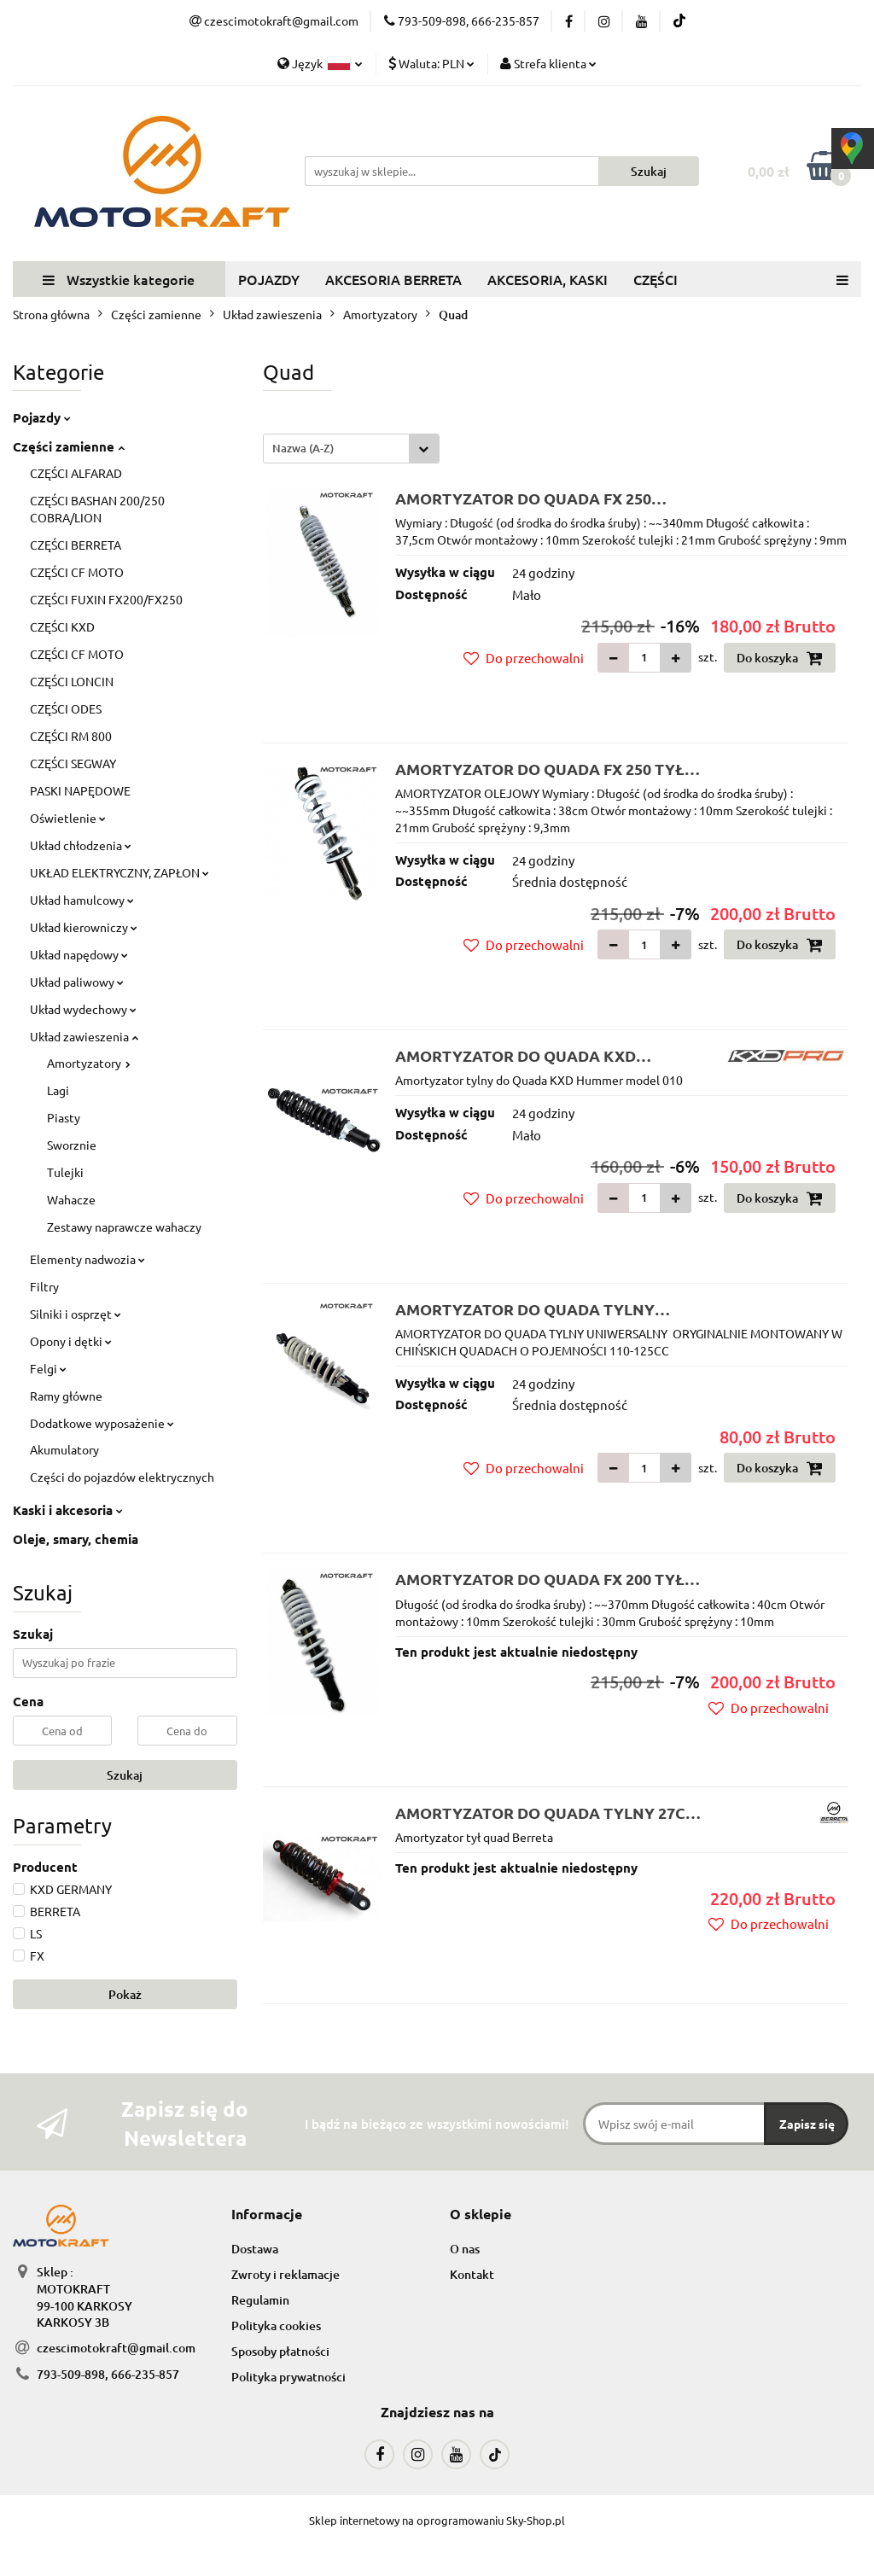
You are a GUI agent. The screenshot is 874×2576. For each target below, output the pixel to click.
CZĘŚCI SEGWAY (73, 763)
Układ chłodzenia (80, 845)
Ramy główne (66, 1395)
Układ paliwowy (77, 981)
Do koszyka (780, 658)
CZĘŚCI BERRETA (75, 544)
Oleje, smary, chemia (75, 1538)
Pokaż (125, 1994)
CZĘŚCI (655, 279)
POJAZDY (269, 279)
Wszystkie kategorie (119, 279)
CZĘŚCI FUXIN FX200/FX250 (106, 599)
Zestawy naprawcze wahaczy (124, 1226)
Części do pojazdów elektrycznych (122, 1476)
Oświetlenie (68, 817)
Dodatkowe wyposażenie (102, 1423)
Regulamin (260, 2300)
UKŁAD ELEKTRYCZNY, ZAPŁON (119, 872)
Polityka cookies (276, 2325)
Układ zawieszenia (84, 1036)
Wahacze (71, 1199)
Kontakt (472, 2274)
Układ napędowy (79, 954)
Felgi (48, 1368)
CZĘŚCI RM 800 (71, 735)
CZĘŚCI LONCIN (72, 681)
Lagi (58, 1090)
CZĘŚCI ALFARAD (76, 473)
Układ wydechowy (83, 1009)
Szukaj (125, 1775)
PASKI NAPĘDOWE (80, 790)
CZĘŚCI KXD (62, 626)
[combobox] (351, 448)
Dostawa (254, 2249)
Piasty (63, 1117)
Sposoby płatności (280, 2351)
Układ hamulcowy (82, 899)
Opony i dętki (71, 1341)
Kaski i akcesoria (68, 1509)
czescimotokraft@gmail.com (116, 2348)
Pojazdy (42, 417)
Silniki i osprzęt (75, 1313)
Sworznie (71, 1144)
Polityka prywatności (288, 2377)
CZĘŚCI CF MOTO (77, 572)
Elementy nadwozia (87, 1259)
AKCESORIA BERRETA (393, 279)
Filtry (44, 1286)
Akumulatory (64, 1449)
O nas (465, 2249)
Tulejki (65, 1172)
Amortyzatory (89, 1062)
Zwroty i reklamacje (285, 2274)
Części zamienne (69, 446)
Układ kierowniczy (83, 927)
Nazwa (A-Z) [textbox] (303, 448)
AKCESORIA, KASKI (547, 279)
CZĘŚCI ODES (66, 708)
